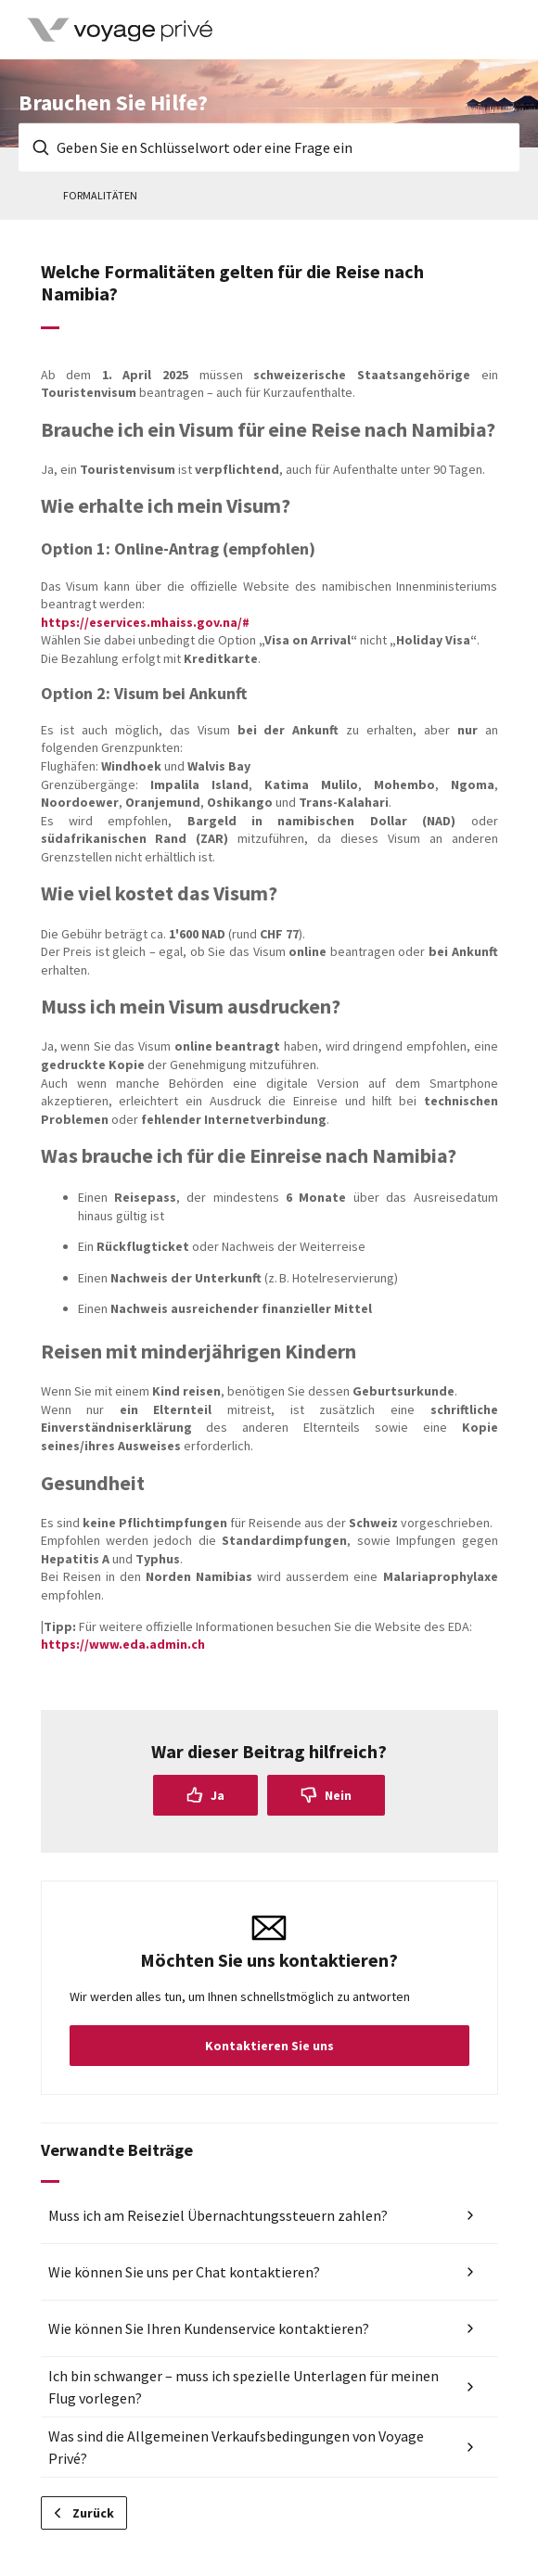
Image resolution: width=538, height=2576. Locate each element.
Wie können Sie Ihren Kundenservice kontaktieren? (208, 2328)
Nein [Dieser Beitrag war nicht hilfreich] (338, 1795)
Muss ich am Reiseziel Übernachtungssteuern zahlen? (218, 2215)
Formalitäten (100, 195)
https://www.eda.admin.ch (123, 1644)
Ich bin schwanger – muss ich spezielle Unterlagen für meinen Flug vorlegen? (243, 2386)
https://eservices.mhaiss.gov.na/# (145, 622)
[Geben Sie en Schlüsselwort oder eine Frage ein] (269, 147)
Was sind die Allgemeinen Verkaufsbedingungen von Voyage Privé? (236, 2447)
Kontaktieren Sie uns (269, 2045)
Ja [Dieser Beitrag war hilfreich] (217, 1795)
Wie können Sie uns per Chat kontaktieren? (184, 2272)
